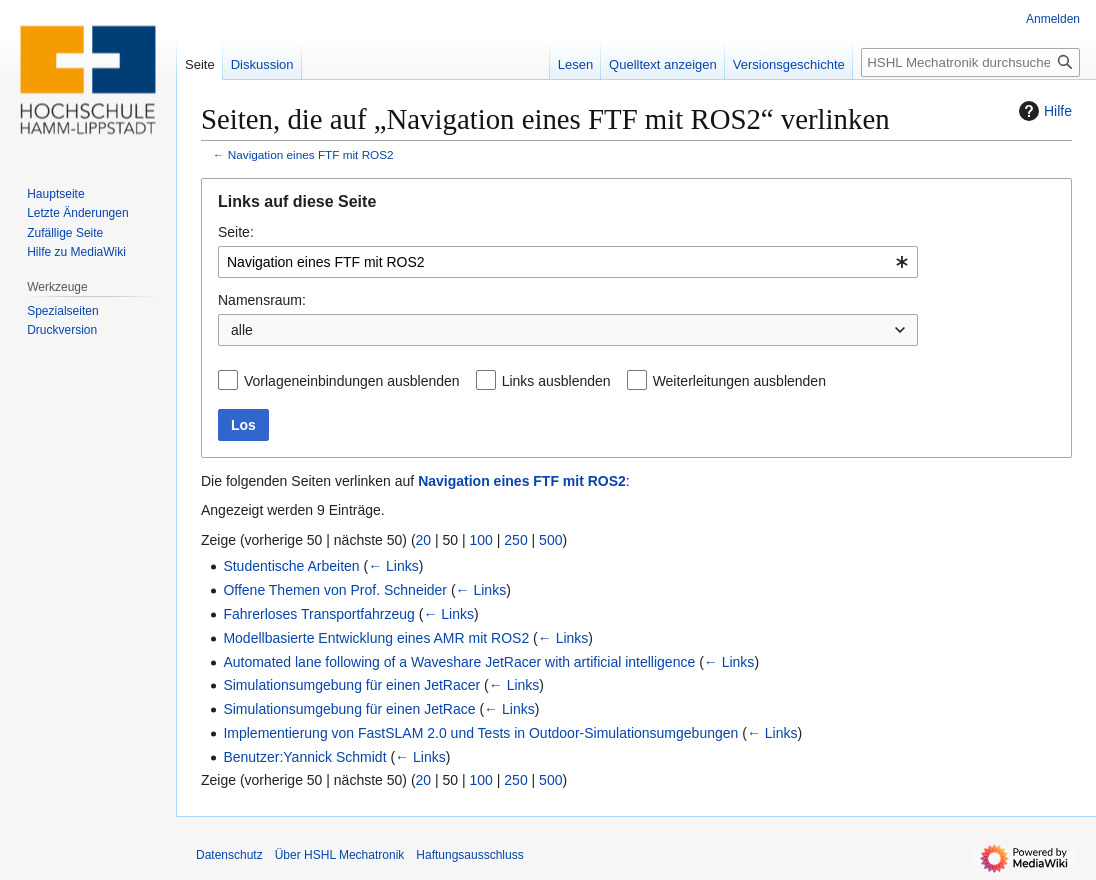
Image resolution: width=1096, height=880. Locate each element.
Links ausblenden (556, 381)
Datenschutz (229, 855)
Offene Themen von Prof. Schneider (335, 590)
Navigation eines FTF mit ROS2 (311, 154)
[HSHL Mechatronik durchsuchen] (970, 62)
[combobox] (568, 262)
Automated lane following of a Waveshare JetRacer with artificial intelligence (459, 662)
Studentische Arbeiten (291, 566)
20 (424, 540)
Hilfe (1043, 111)
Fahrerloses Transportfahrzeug (318, 614)
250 (515, 540)
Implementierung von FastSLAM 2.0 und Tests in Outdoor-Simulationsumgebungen (480, 733)
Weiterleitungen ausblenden (739, 381)
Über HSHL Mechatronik (340, 855)
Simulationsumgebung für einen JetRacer (351, 685)
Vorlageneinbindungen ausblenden (352, 381)
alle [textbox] (242, 330)
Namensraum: (262, 300)
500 (550, 540)
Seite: (236, 232)
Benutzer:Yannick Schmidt (304, 757)
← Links (393, 566)
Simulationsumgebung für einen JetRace (349, 709)
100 (481, 540)
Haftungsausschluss (469, 855)
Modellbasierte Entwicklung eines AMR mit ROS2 (376, 638)
